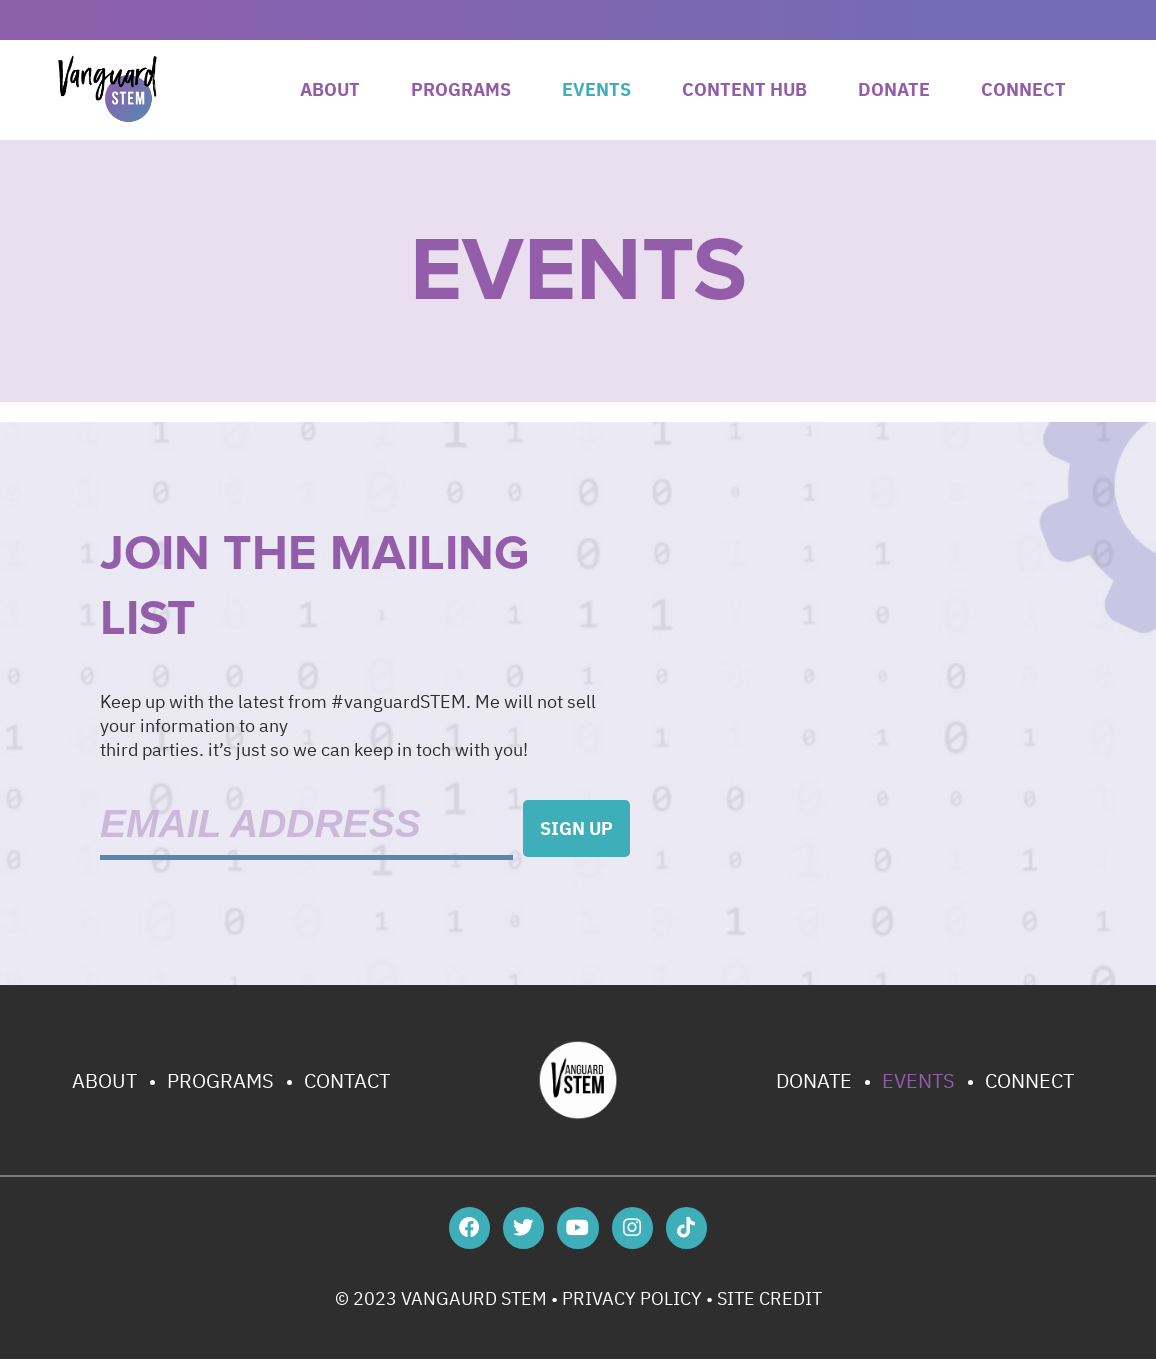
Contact (347, 1080)
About (330, 89)
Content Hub (744, 89)
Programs (461, 89)
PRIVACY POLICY (632, 1304)
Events (596, 89)
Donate (894, 89)
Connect (1023, 89)
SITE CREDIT (769, 1304)
